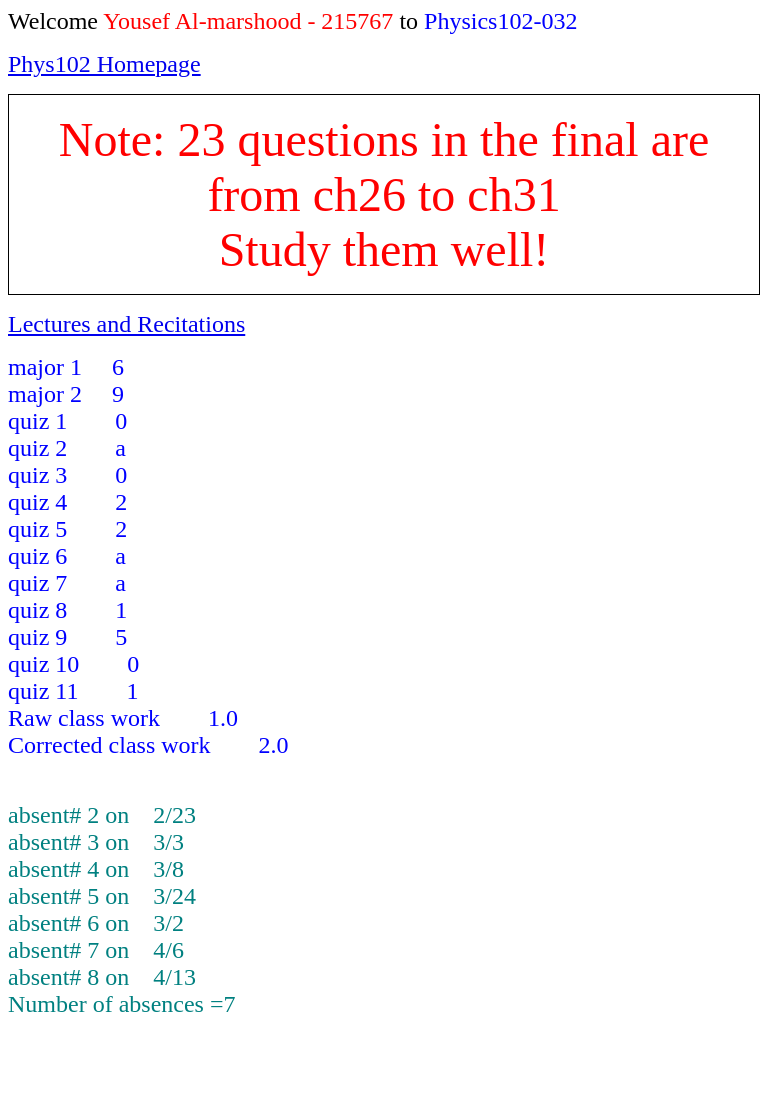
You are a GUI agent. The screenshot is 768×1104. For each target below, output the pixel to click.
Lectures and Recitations (126, 324)
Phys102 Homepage (104, 64)
